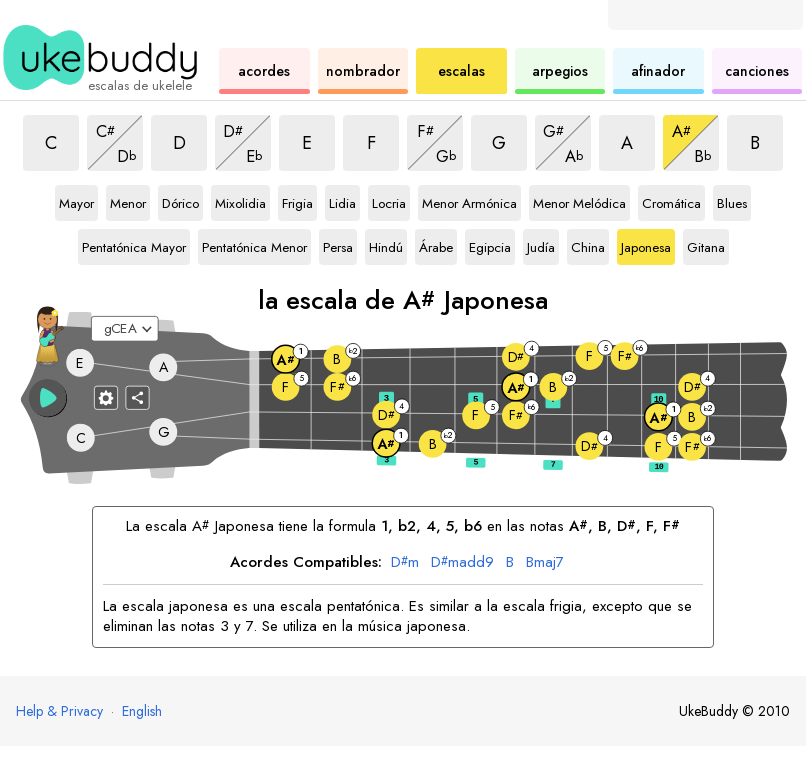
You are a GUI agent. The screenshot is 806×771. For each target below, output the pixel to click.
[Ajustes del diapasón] (106, 398)
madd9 (462, 563)
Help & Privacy (59, 711)
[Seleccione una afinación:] (125, 329)
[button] (48, 398)
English (142, 711)
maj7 (545, 563)
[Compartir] (138, 398)
